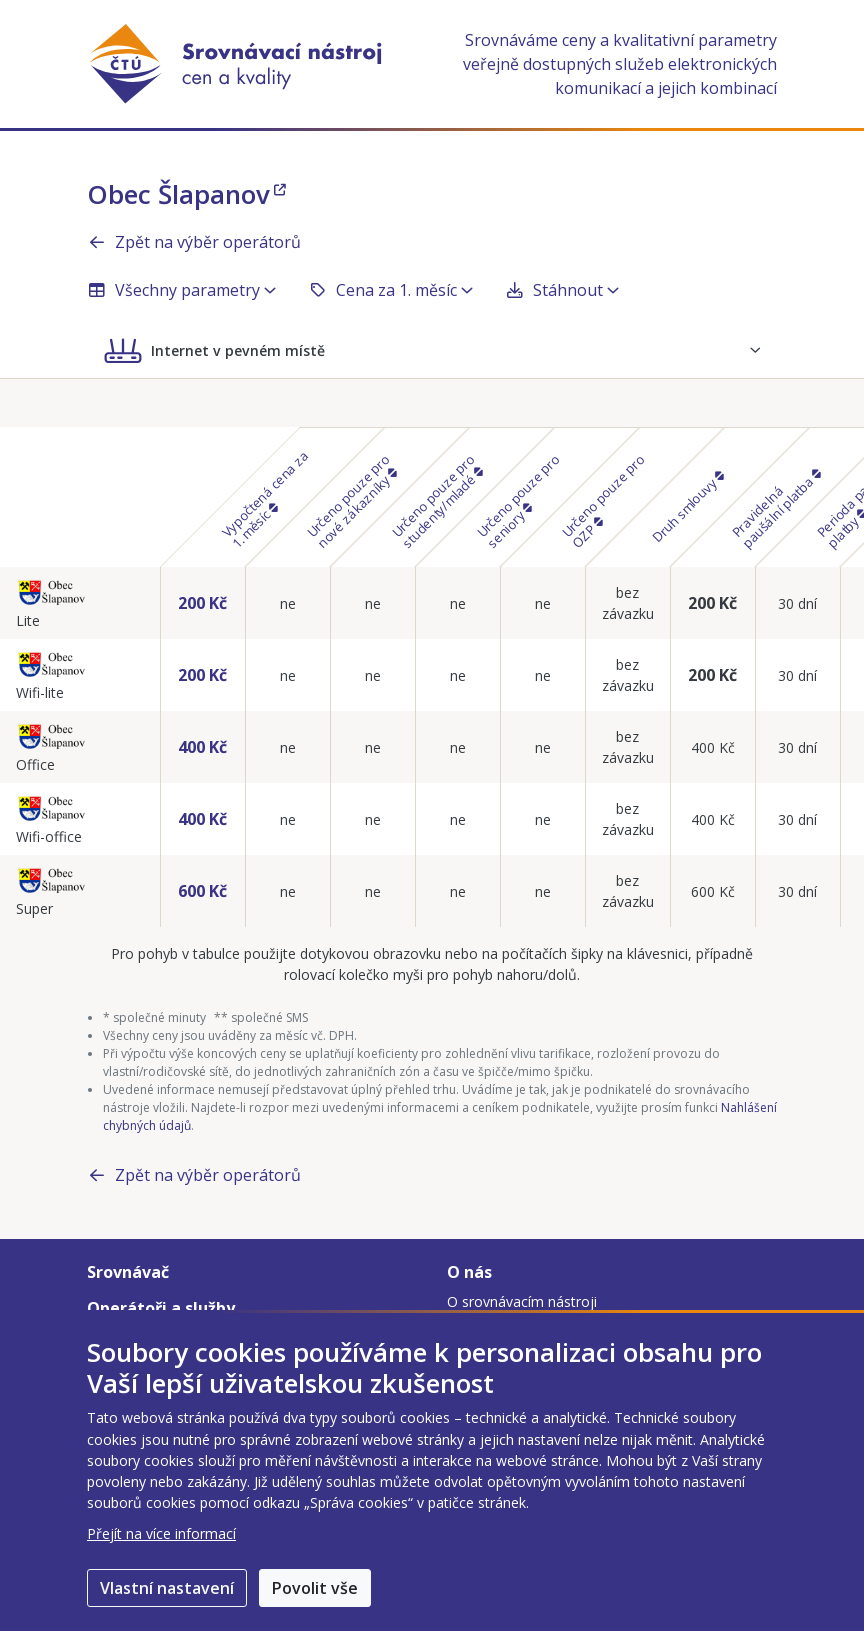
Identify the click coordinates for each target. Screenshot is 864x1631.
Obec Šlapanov (186, 194)
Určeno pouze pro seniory (518, 500)
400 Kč (202, 747)
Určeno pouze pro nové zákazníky (352, 500)
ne (288, 603)
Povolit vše (315, 1588)
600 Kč (202, 891)
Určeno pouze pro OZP (603, 500)
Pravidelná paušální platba (776, 509)
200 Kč (202, 603)
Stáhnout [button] (562, 290)
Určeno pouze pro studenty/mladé (437, 500)
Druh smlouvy (687, 507)
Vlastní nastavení (167, 1588)
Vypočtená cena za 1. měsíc (265, 498)
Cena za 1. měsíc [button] (390, 290)
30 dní (797, 603)
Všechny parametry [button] (181, 290)
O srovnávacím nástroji (522, 1301)
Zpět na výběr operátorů (194, 242)
